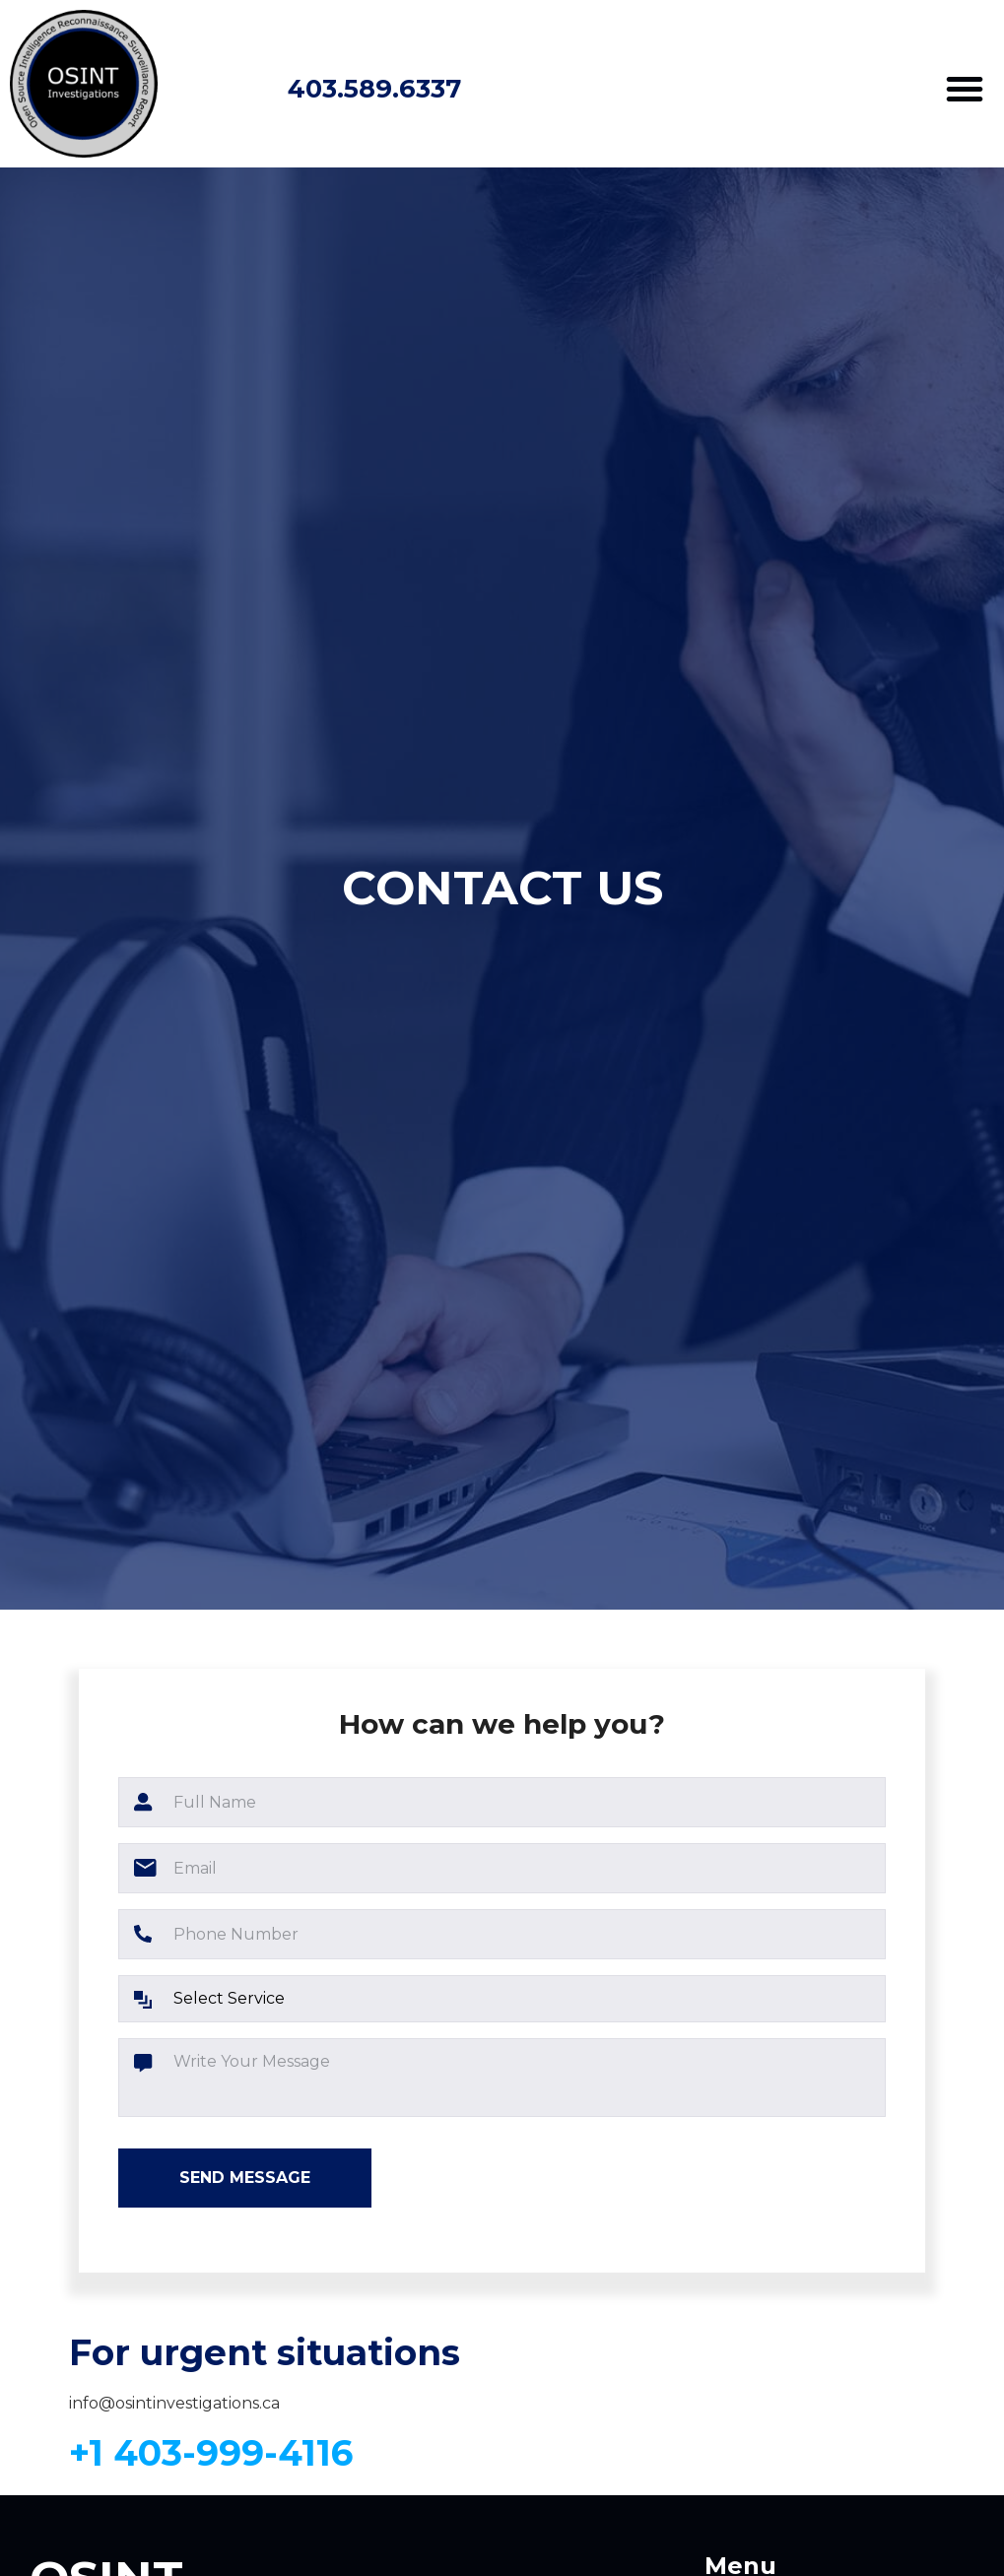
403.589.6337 (374, 88)
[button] (964, 88)
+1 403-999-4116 (211, 2453)
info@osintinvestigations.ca (174, 2403)
